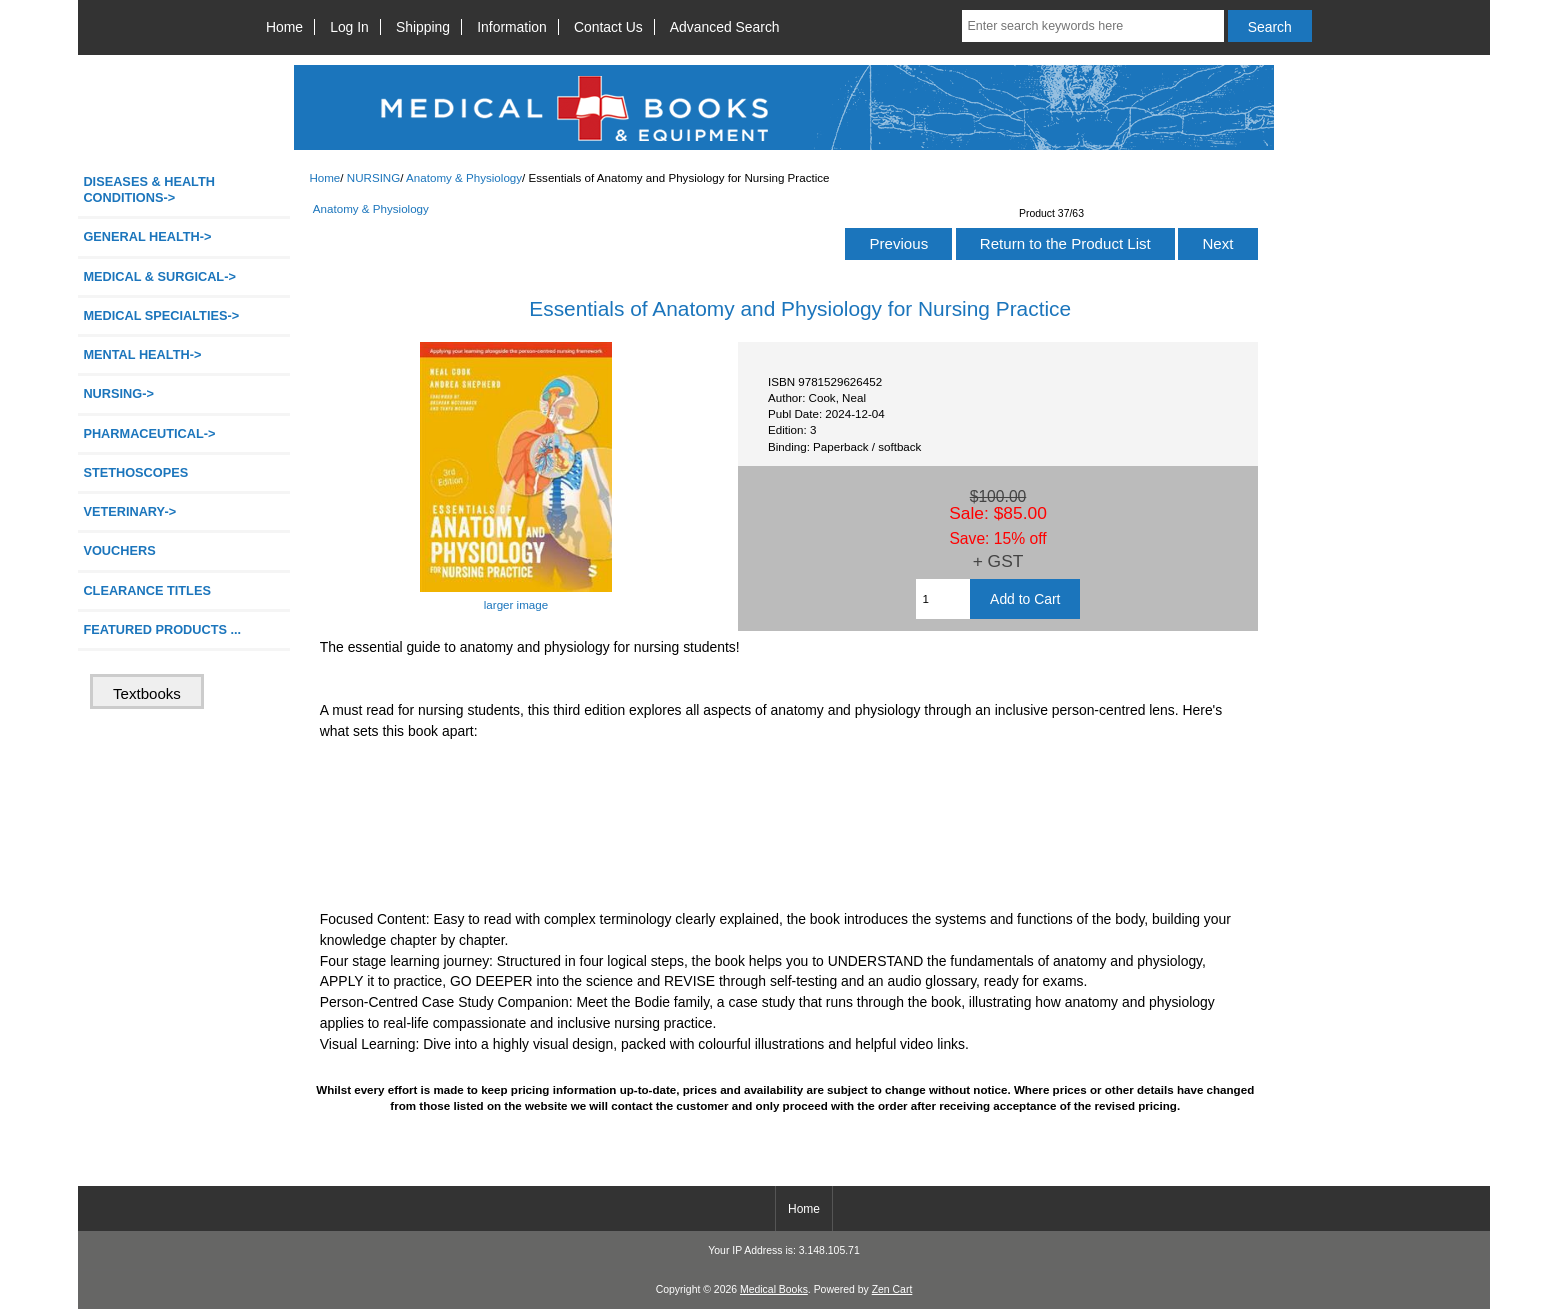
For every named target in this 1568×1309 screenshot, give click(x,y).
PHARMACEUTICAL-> (149, 433)
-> (118, 393)
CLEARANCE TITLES (147, 590)
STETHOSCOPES (135, 472)
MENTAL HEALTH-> (142, 354)
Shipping (423, 27)
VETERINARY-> (129, 511)
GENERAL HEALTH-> (147, 236)
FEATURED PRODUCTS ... (162, 629)
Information (512, 27)
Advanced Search (725, 27)
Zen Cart (892, 1289)
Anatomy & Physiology (464, 177)
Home (284, 27)
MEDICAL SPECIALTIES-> (161, 315)
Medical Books (774, 1289)
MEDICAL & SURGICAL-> (159, 276)
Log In (349, 27)
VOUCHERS (119, 550)
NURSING (373, 177)
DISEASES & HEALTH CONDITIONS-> (149, 189)
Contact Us (608, 27)
